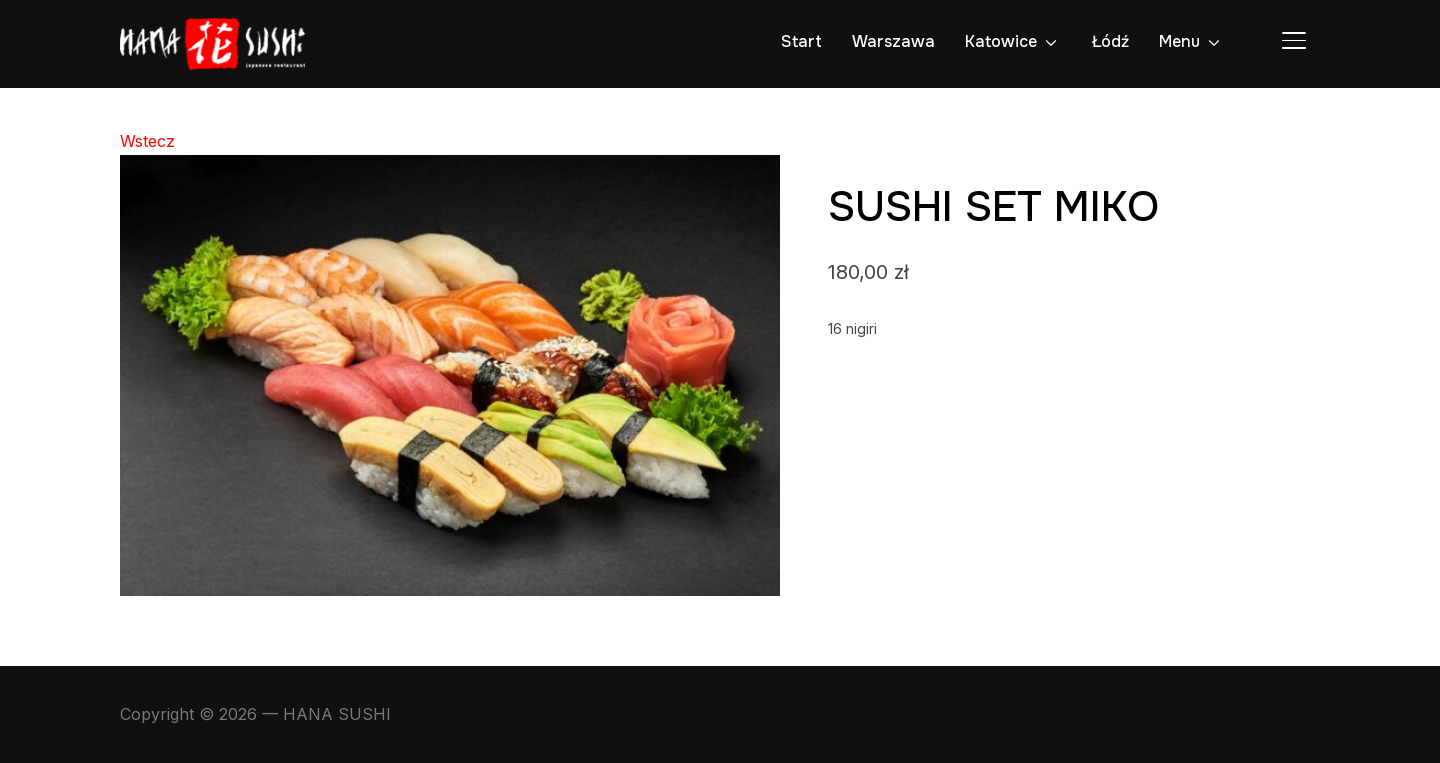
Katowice (1001, 41)
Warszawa (893, 41)
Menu (1179, 41)
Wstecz (147, 141)
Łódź (1110, 41)
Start (801, 41)
